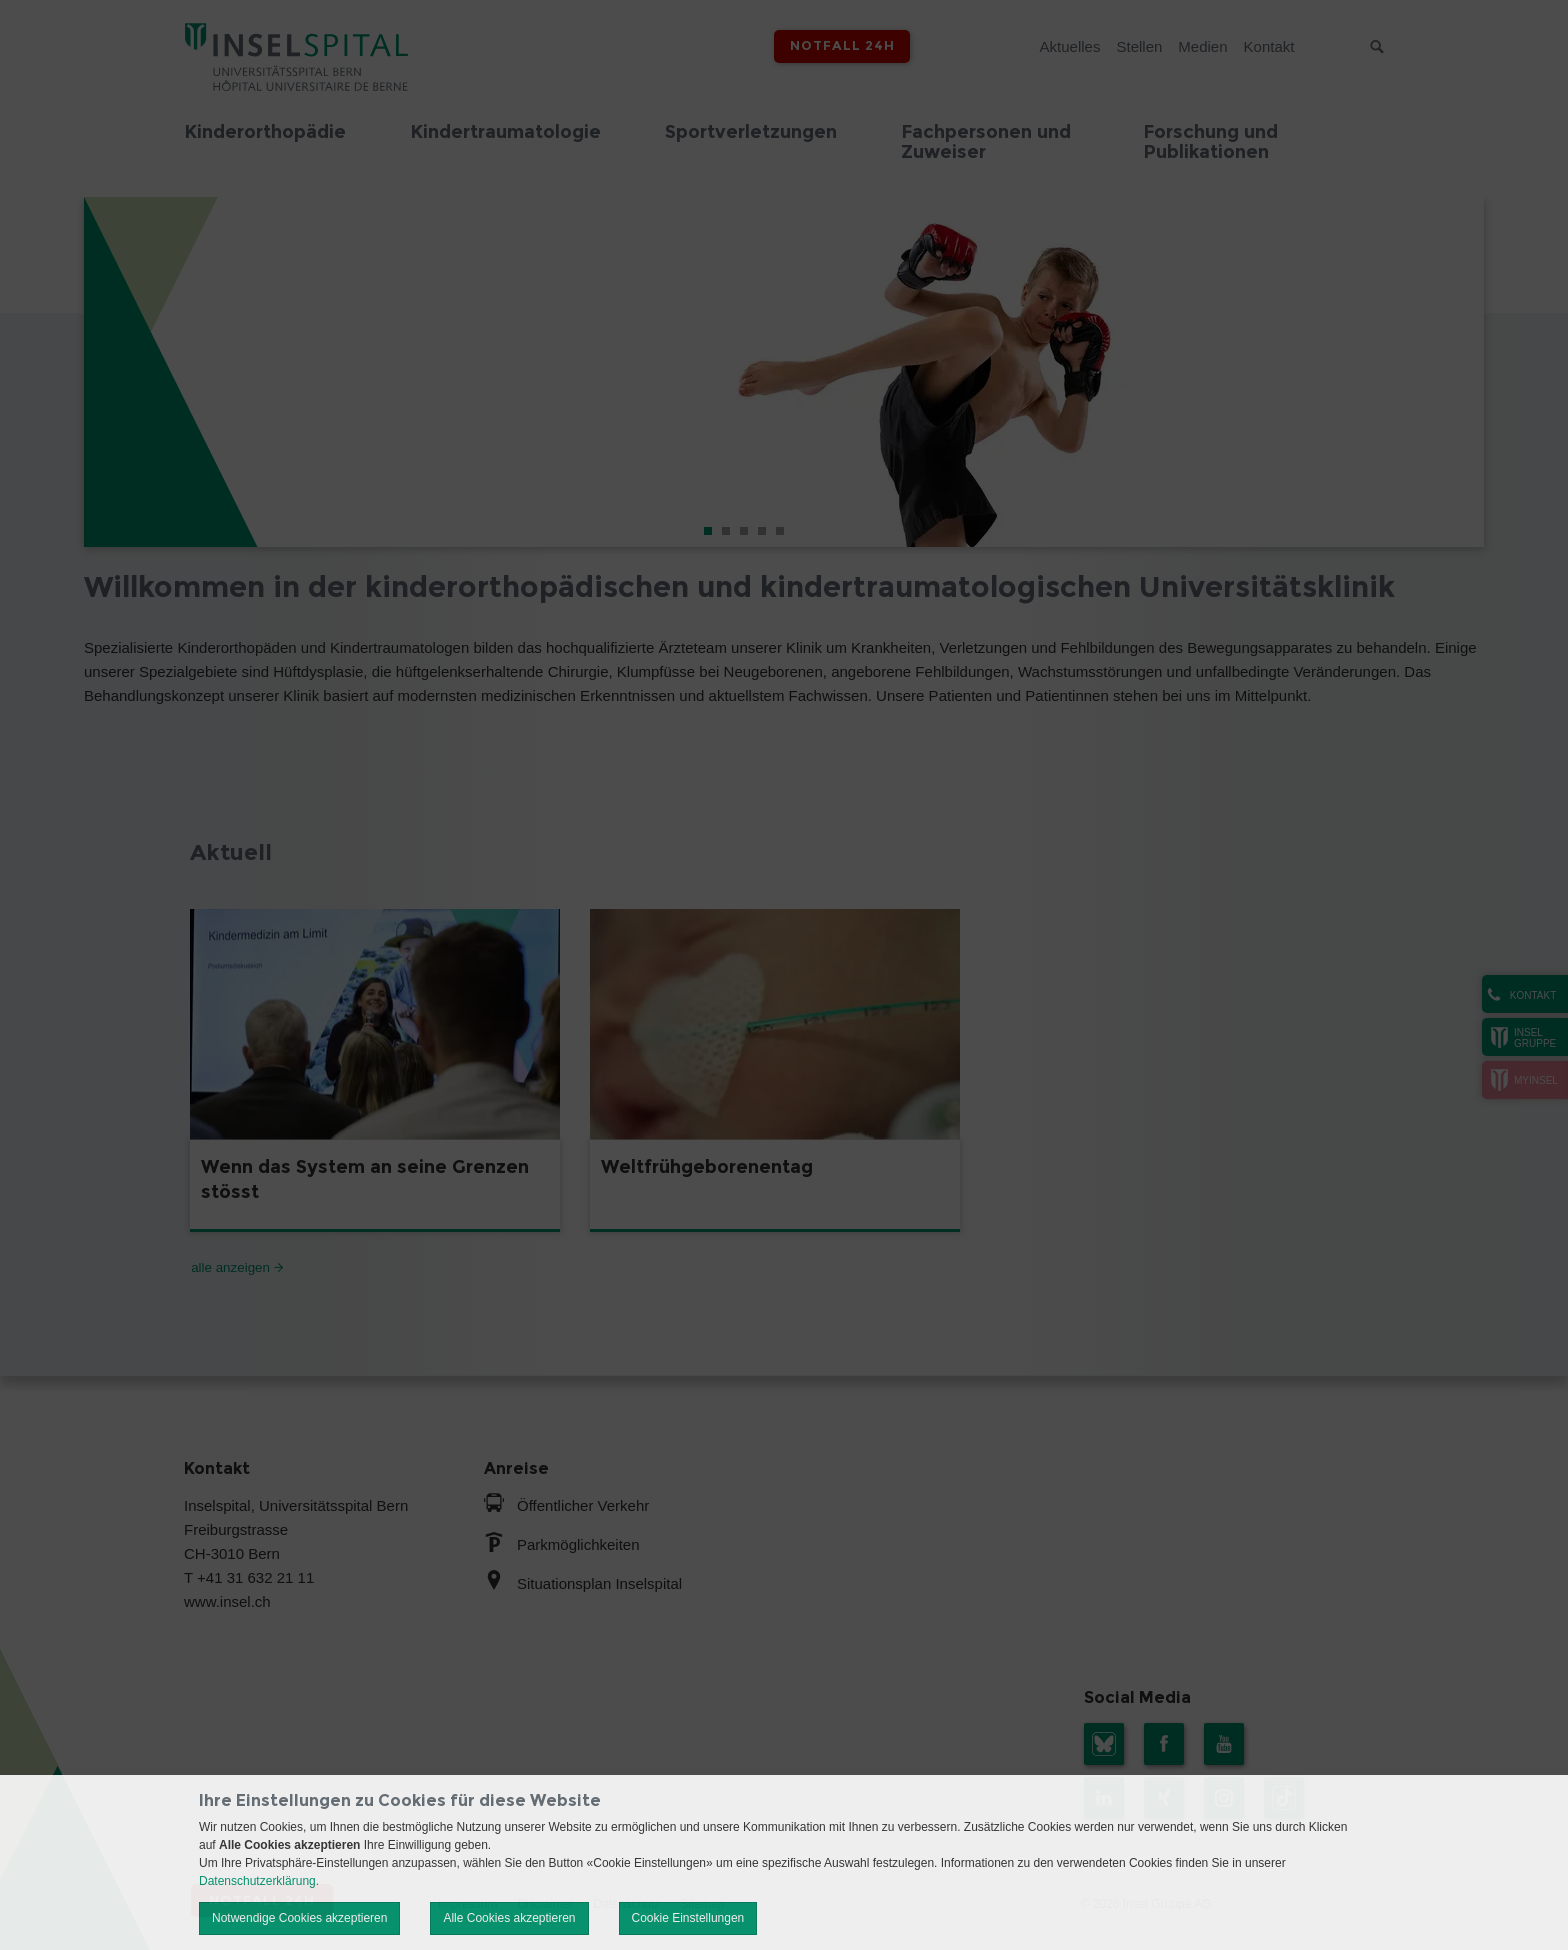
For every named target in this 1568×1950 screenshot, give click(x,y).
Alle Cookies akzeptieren (509, 1918)
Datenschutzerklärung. (259, 1881)
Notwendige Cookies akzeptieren (299, 1918)
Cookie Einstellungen (688, 1918)
